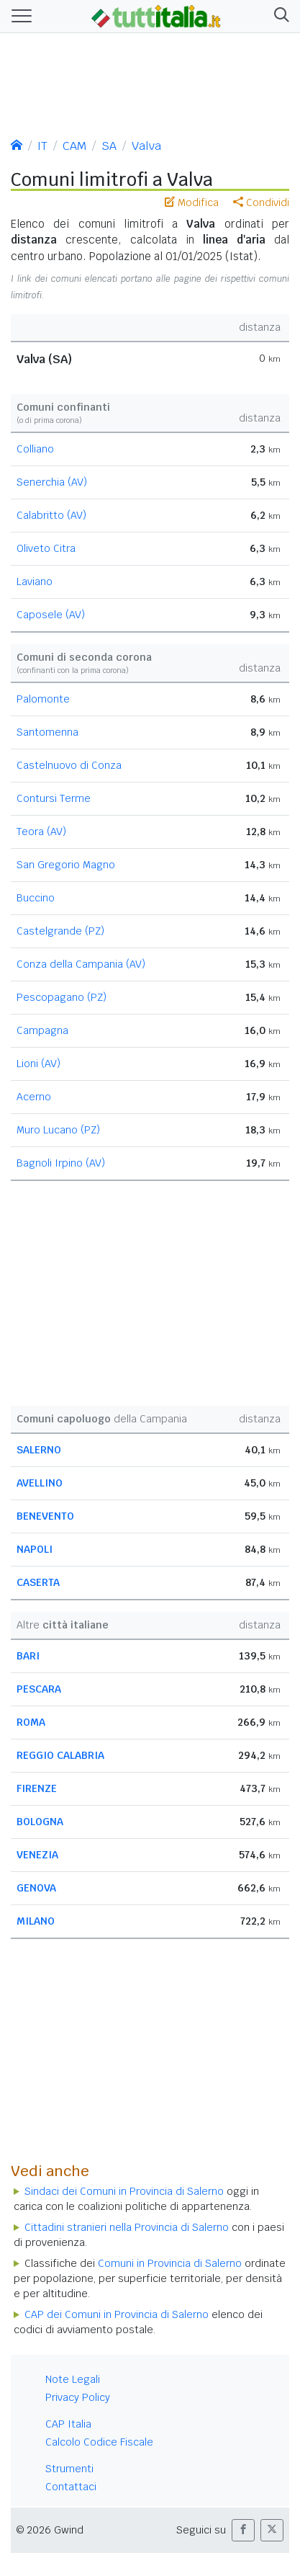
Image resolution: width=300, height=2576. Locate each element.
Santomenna (47, 732)
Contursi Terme (54, 798)
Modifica (192, 202)
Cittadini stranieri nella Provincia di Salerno (126, 2227)
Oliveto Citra (46, 548)
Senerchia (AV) (52, 482)
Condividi (261, 202)
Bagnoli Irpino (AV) (61, 1162)
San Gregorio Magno (66, 864)
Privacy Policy (77, 2397)
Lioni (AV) (38, 1063)
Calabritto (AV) (51, 515)
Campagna (42, 1030)
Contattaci (70, 2486)
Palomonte (43, 698)
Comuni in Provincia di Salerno (170, 2263)
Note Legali (72, 2379)
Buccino (36, 897)
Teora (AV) (41, 831)
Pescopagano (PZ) (61, 997)
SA (109, 145)
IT (42, 145)
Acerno (34, 1096)
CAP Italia (68, 2423)
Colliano (35, 448)
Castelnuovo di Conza (69, 765)
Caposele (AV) (51, 614)
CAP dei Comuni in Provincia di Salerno (116, 2314)
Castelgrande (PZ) (60, 930)
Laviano (35, 581)
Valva (146, 145)
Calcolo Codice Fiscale (99, 2441)
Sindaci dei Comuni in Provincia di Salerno (124, 2191)
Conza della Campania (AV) (81, 964)
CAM (74, 145)
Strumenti (69, 2468)
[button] (278, 16)
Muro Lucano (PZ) (58, 1129)
